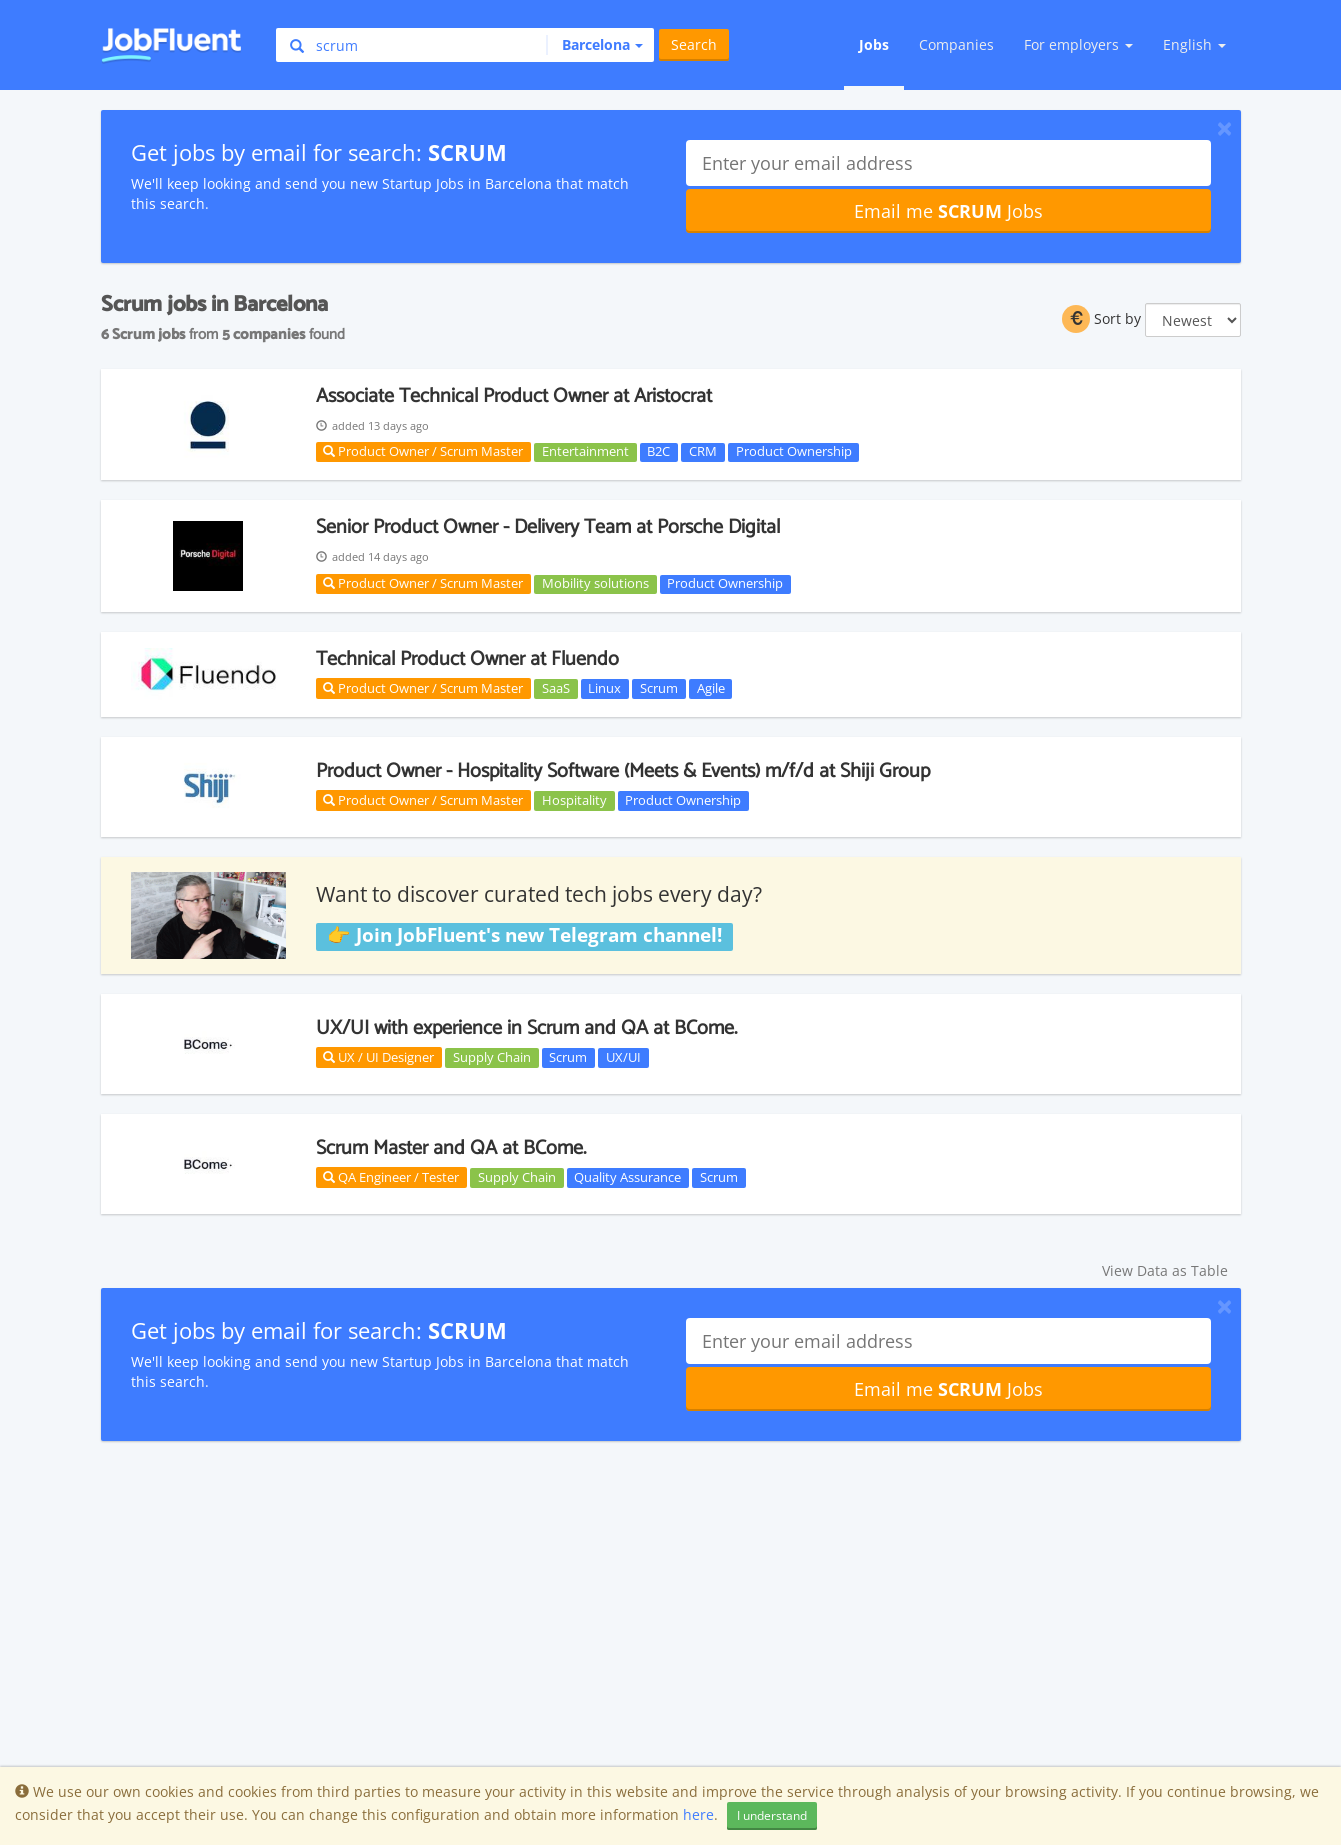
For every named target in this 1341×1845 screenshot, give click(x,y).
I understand (772, 1815)
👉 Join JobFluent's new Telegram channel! (524, 936)
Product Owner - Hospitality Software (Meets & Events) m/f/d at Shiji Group (623, 771)
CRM (703, 452)
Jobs (874, 44)
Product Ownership (794, 452)
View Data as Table (1165, 1270)
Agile (711, 688)
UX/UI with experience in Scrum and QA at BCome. (526, 1028)
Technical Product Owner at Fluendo (467, 659)
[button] (594, 45)
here (698, 1814)
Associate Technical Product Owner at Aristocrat (514, 396)
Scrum (659, 688)
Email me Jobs (948, 211)
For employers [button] (1078, 44)
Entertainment (585, 452)
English (1194, 44)
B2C (658, 452)
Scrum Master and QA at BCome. (451, 1148)
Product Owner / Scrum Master (423, 451)
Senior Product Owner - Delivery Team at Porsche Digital (548, 527)
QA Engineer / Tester (391, 1177)
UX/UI (623, 1057)
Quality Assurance (627, 1177)
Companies (956, 44)
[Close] (1224, 128)
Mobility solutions (595, 584)
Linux (604, 688)
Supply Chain (492, 1057)
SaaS (556, 688)
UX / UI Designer (378, 1057)
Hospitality (574, 800)
